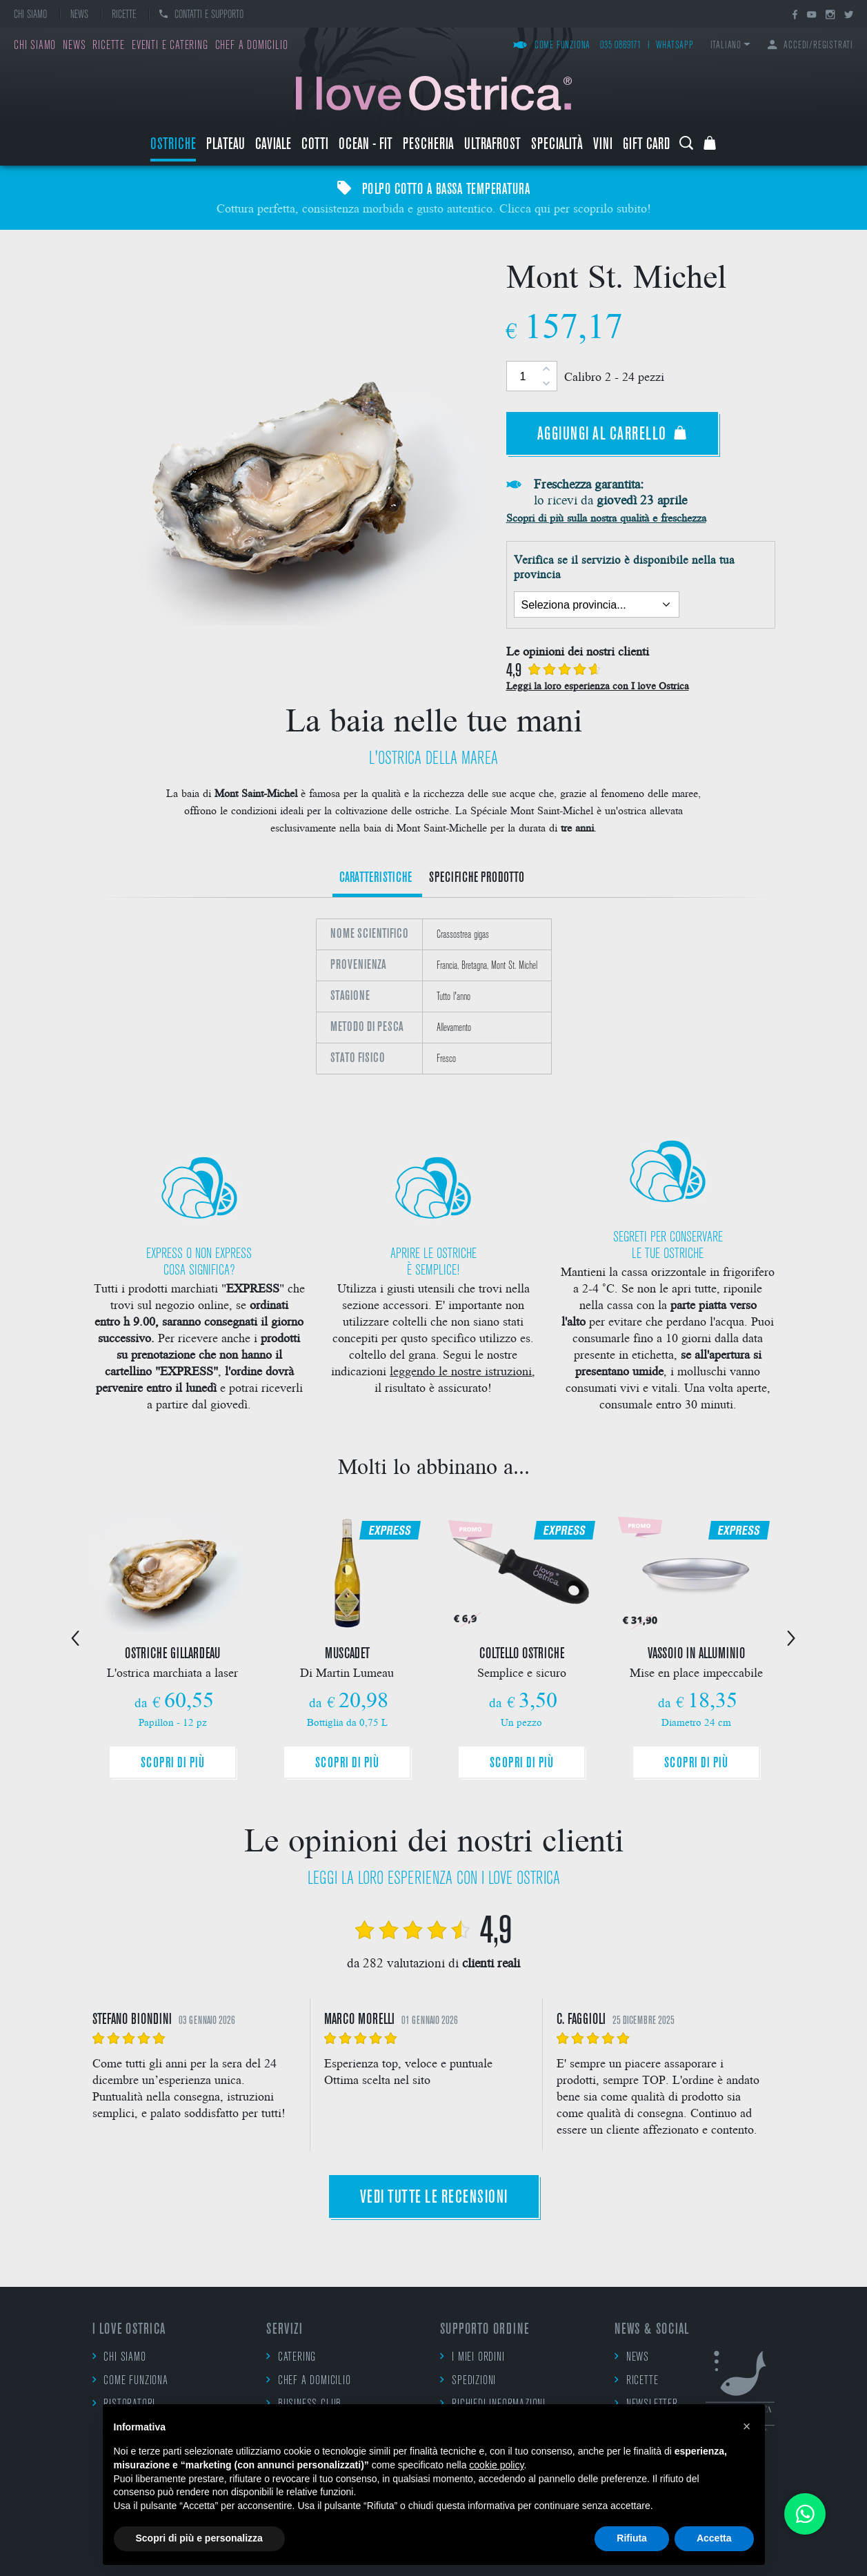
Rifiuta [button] (632, 2538)
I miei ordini (472, 2357)
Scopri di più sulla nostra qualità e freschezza (606, 517)
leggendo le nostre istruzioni (461, 1370)
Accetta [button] (714, 2538)
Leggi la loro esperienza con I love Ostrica (597, 685)
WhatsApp (674, 46)
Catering (291, 2357)
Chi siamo (30, 15)
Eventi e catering (170, 45)
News (79, 15)
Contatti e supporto (201, 15)
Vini (602, 145)
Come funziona (551, 46)
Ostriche (173, 145)
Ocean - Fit (365, 145)
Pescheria (428, 145)
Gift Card (646, 145)
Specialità (557, 145)
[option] (433, 1005)
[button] (747, 2426)
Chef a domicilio (251, 45)
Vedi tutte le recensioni (434, 2198)
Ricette (124, 15)
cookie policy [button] (496, 2464)
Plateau (225, 145)
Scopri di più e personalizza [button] (199, 2538)
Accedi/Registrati (810, 46)
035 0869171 (620, 46)
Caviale (273, 145)
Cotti (314, 145)
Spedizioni (468, 2380)
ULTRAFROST (492, 145)
